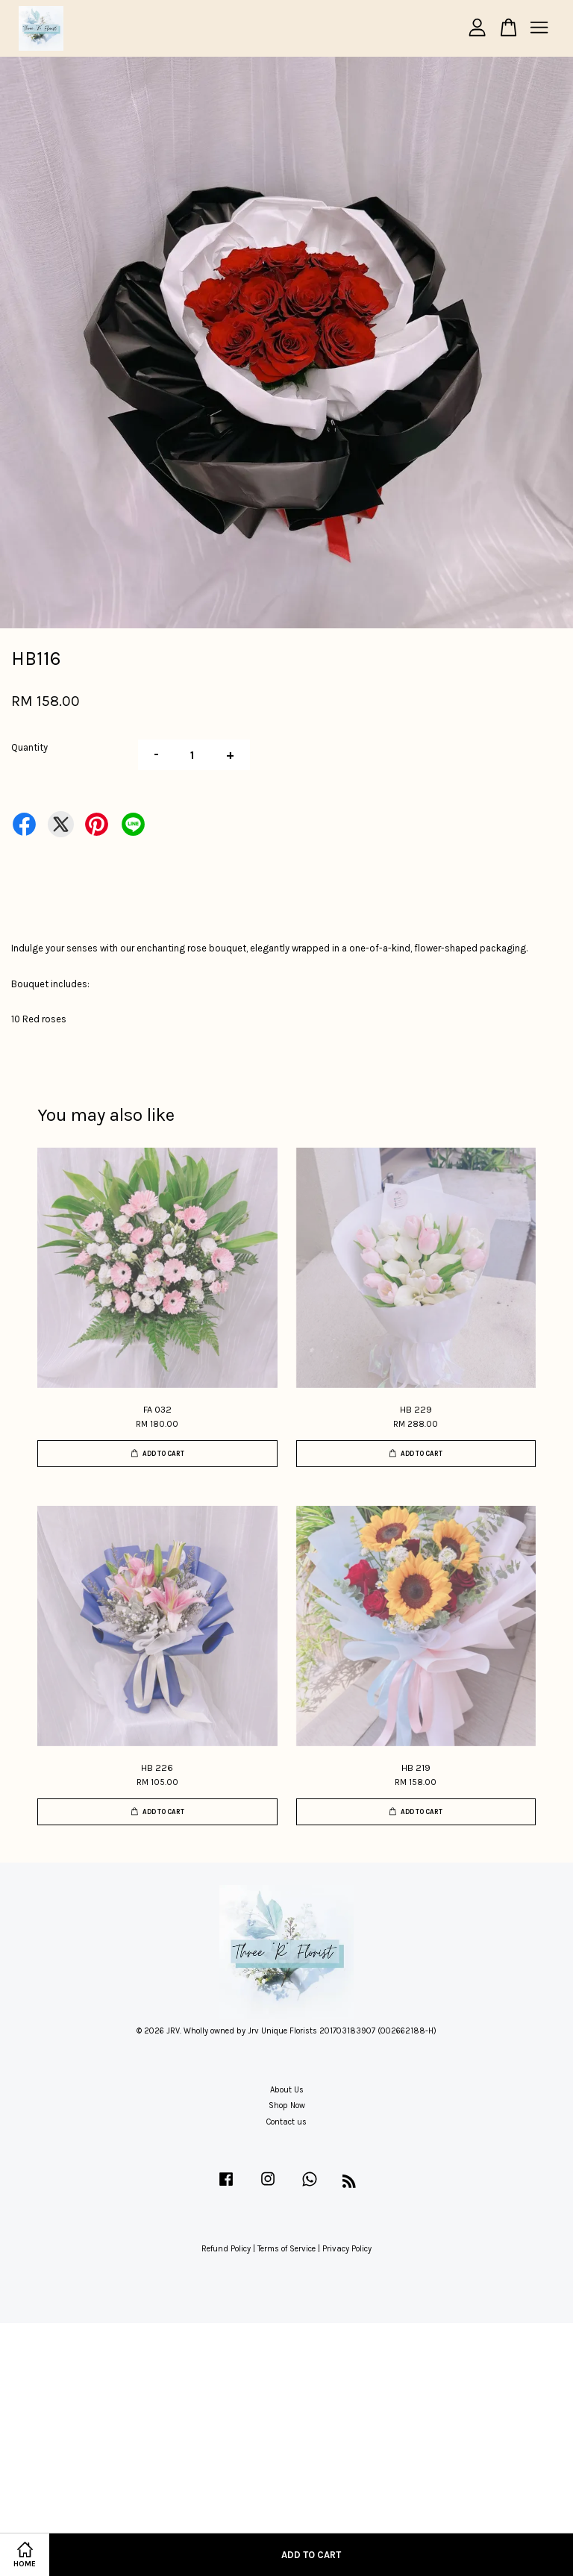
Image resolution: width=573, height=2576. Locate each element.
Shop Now (287, 2105)
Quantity (29, 747)
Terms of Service (286, 2249)
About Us (287, 2090)
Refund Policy (226, 2249)
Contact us (286, 2122)
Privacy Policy (347, 2249)
